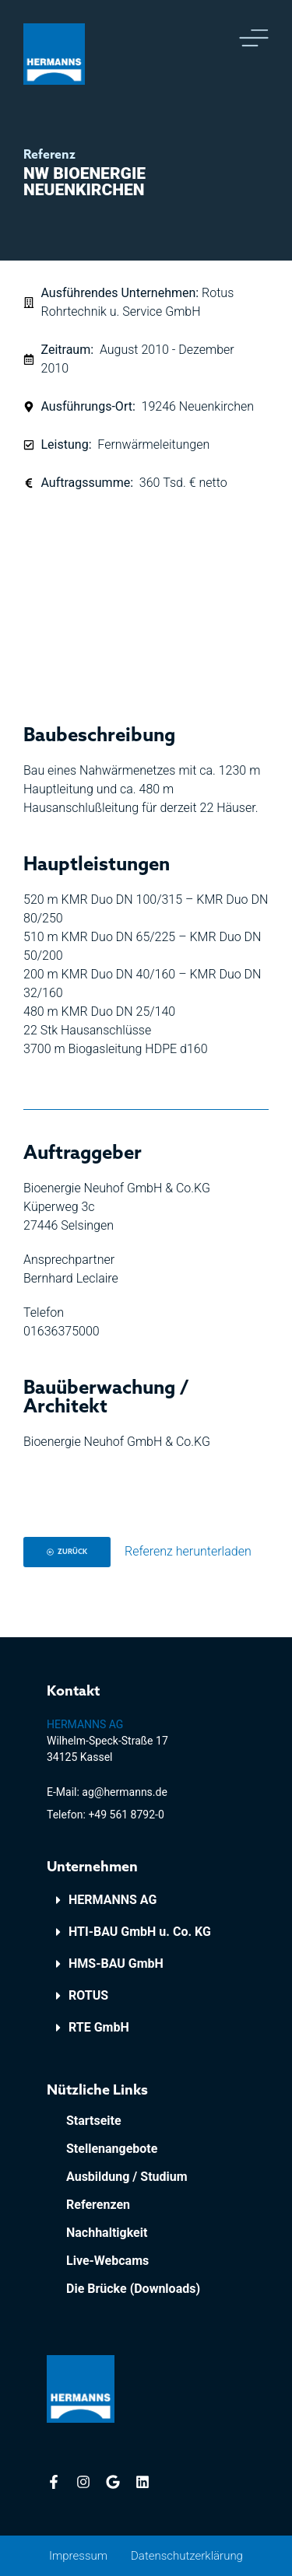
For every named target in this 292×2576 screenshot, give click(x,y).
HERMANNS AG (113, 1899)
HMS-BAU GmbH (116, 1963)
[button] (146, 1900)
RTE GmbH (99, 2027)
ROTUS (88, 1995)
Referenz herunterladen (188, 1551)
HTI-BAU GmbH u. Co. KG (140, 1931)
